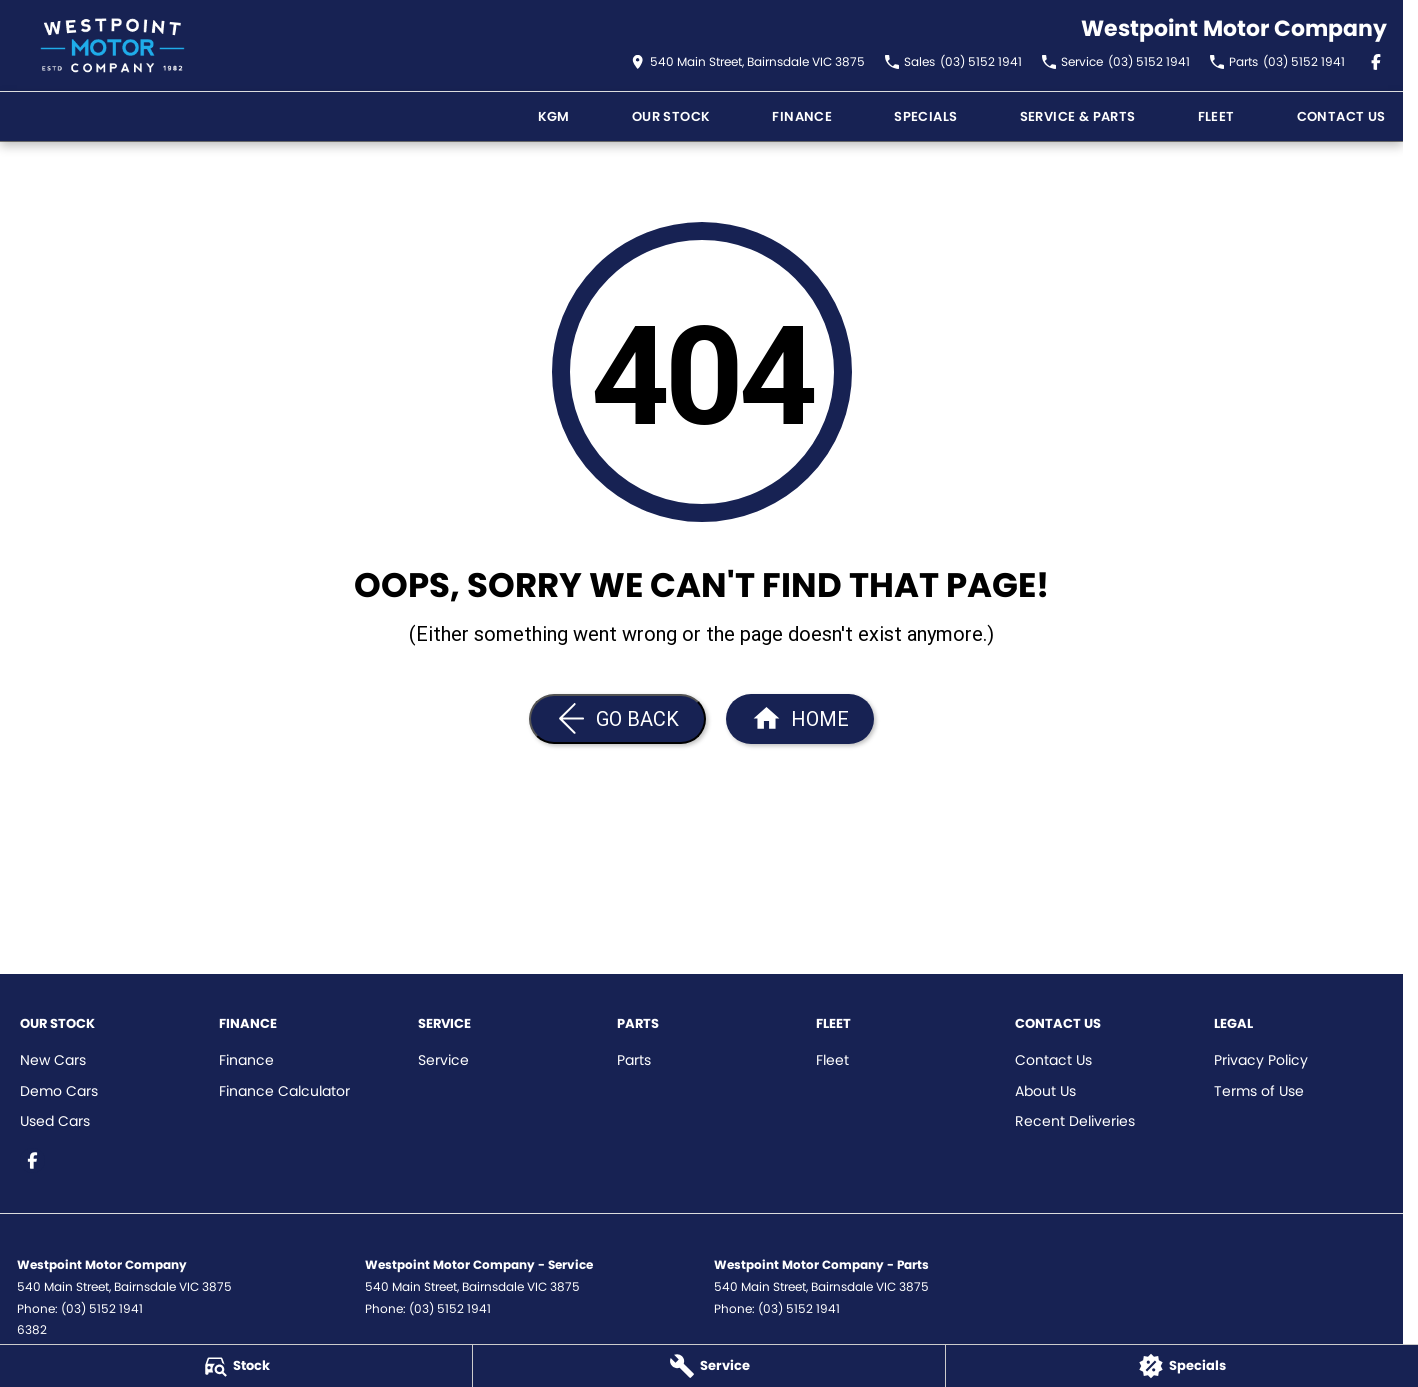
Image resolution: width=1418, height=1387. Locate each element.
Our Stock (671, 116)
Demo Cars (59, 1091)
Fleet (1216, 116)
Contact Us (1341, 116)
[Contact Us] (748, 62)
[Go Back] (617, 719)
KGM (554, 116)
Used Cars (55, 1121)
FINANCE (802, 116)
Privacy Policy (1261, 1060)
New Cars (53, 1060)
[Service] (709, 1366)
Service (443, 1060)
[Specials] (1182, 1366)
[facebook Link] (1376, 62)
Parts (634, 1060)
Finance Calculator (284, 1091)
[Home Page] (112, 45)
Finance (246, 1060)
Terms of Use (1259, 1091)
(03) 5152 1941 (102, 1308)
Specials (925, 116)
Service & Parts (1078, 116)
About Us (1045, 1091)
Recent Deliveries (1075, 1121)
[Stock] (236, 1366)
